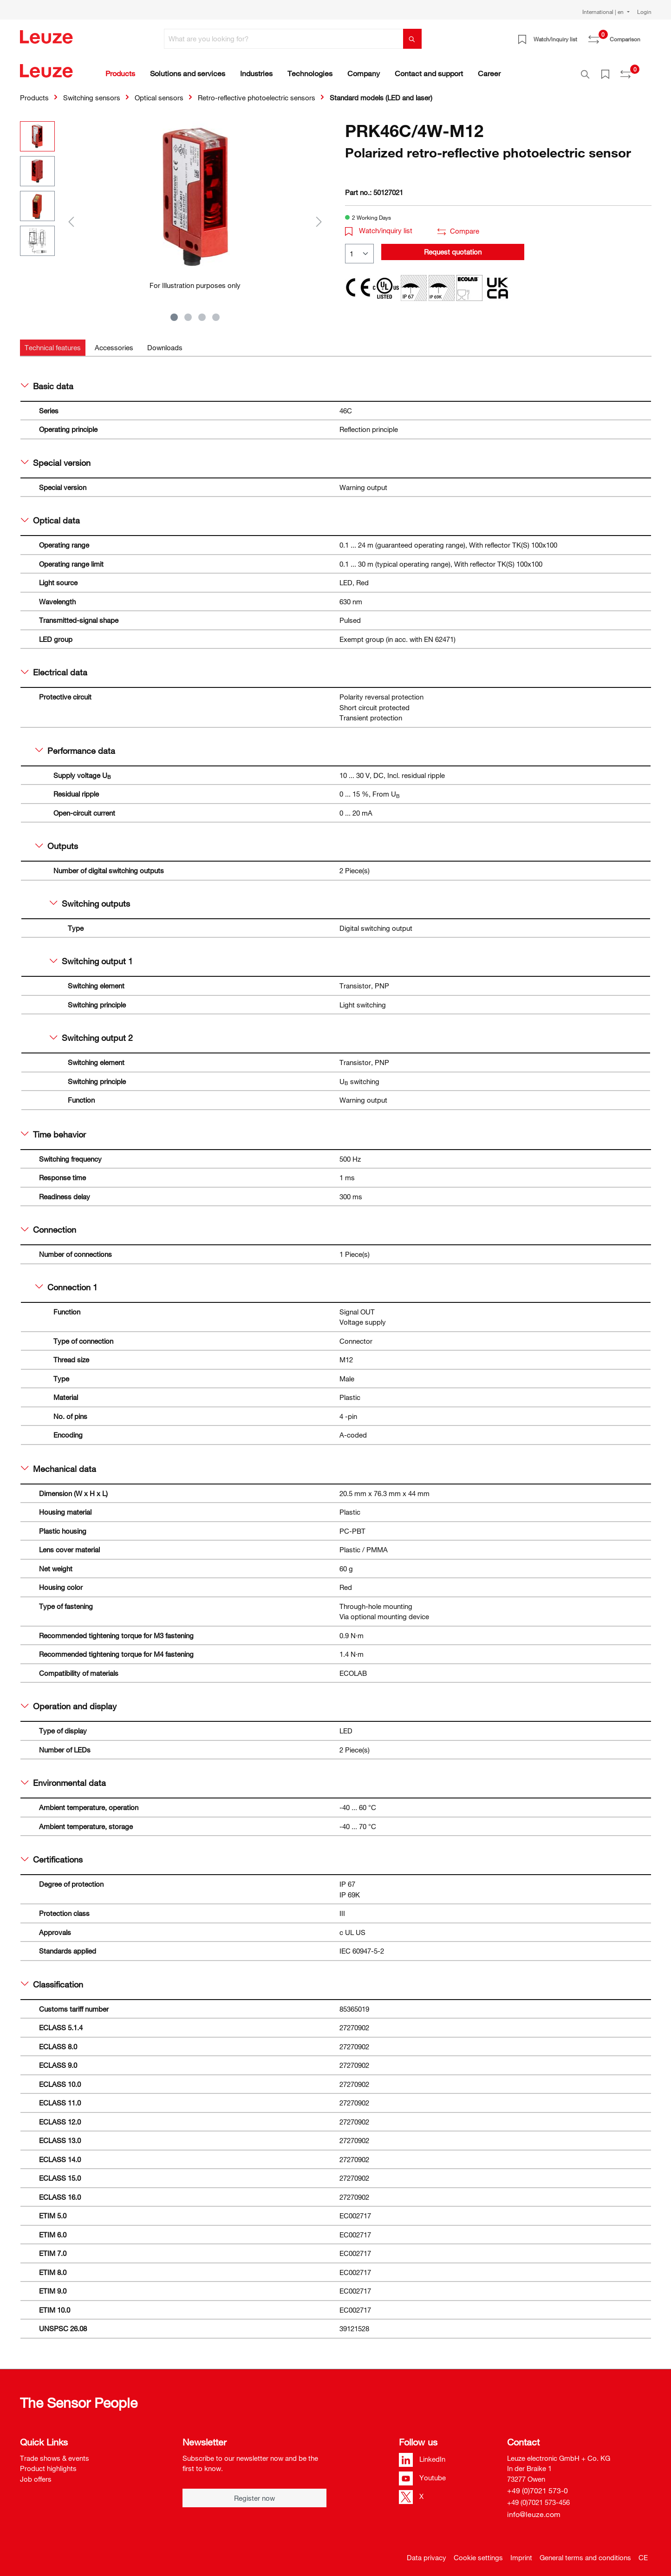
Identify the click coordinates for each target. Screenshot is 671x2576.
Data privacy (426, 2552)
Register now (254, 2493)
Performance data (75, 745)
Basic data (47, 381)
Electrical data (54, 667)
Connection (49, 1224)
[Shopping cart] (645, 36)
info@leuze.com (533, 2509)
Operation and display (69, 1701)
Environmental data (63, 1777)
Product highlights (48, 2463)
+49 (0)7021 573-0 (537, 2485)
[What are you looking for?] (284, 39)
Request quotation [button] (453, 246)
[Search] (412, 39)
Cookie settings (478, 2552)
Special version (56, 457)
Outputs (56, 841)
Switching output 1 (91, 956)
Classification (52, 1979)
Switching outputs (90, 898)
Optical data (50, 515)
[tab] (52, 342)
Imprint (521, 2552)
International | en (603, 11)
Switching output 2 (91, 1032)
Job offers (36, 2474)
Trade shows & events (54, 2453)
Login (644, 11)
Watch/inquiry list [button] (379, 225)
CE (643, 2552)
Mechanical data (59, 1463)
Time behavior (53, 1129)
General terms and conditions (585, 2552)
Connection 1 (66, 1282)
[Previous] (71, 216)
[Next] (319, 216)
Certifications (52, 1854)
